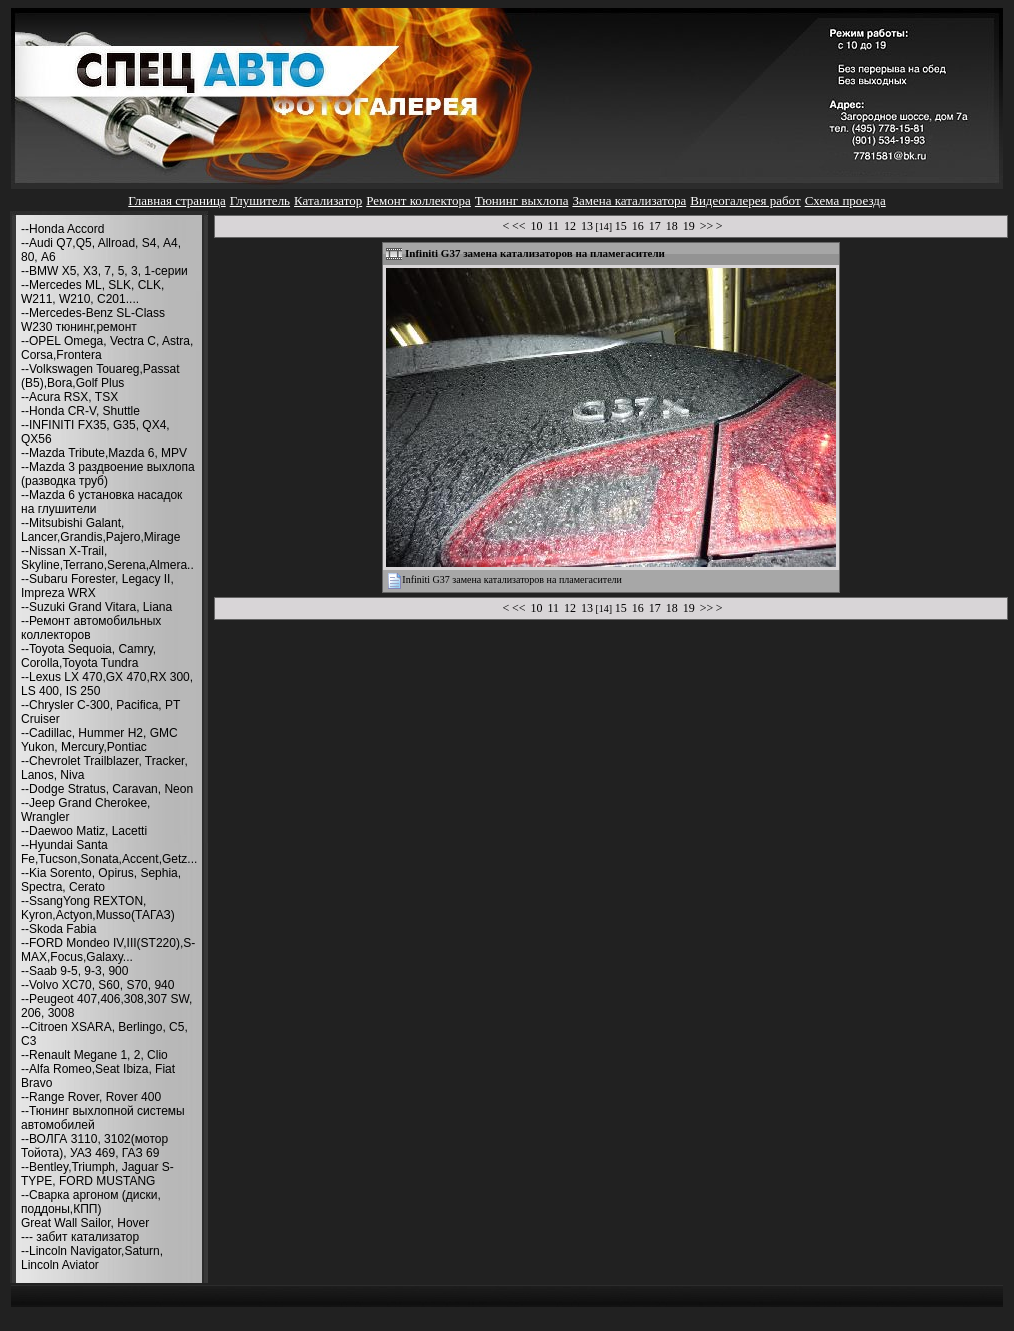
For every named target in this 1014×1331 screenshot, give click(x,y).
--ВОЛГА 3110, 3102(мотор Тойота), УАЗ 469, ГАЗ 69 (94, 1146)
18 (672, 226)
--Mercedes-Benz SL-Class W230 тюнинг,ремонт (93, 320)
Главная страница (176, 200)
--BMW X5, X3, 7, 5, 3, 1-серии (104, 271)
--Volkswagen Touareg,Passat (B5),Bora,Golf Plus (100, 376)
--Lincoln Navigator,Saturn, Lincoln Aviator (92, 1258)
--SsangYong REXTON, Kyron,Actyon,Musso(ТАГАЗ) (98, 908)
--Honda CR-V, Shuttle (80, 411)
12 (570, 226)
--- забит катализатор (80, 1237)
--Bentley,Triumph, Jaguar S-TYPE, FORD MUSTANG (97, 1174)
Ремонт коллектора (418, 200)
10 (536, 226)
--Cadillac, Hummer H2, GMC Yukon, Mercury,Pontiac (99, 740)
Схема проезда (845, 200)
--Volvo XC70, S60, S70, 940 (97, 985)
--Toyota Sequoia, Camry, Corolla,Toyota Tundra (88, 656)
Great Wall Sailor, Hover (85, 1223)
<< (519, 226)
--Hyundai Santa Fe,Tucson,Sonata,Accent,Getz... (109, 852)
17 (655, 226)
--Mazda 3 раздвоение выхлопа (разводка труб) (108, 474)
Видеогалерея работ (745, 200)
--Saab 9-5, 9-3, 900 (74, 971)
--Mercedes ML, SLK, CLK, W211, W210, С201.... (92, 292)
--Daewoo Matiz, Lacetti (84, 831)
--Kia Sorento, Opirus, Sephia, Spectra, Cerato (101, 880)
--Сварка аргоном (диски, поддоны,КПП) (91, 1202)
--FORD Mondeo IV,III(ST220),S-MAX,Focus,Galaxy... (108, 950)
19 (689, 226)
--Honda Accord (62, 229)
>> (707, 226)
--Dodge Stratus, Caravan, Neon (107, 789)
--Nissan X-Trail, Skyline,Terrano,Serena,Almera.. (107, 558)
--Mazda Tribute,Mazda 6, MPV (104, 453)
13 (587, 226)
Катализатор (328, 200)
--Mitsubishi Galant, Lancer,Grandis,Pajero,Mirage (100, 530)
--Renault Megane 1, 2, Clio (94, 1055)
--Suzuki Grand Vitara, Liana (96, 607)
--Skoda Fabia (58, 929)
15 (621, 226)
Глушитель (260, 200)
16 (638, 226)
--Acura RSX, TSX (69, 397)
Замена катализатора (629, 200)
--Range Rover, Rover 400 (91, 1097)
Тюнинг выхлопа (522, 200)
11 (553, 226)
